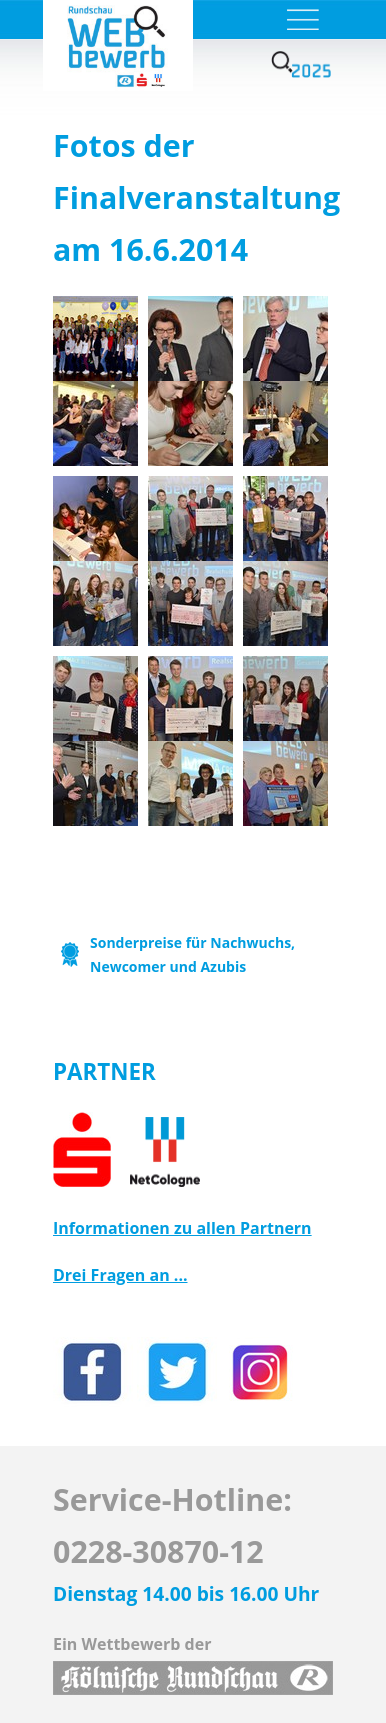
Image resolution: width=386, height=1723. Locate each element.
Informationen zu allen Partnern (182, 1228)
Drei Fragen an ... (120, 1275)
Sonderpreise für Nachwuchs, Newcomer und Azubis (192, 954)
